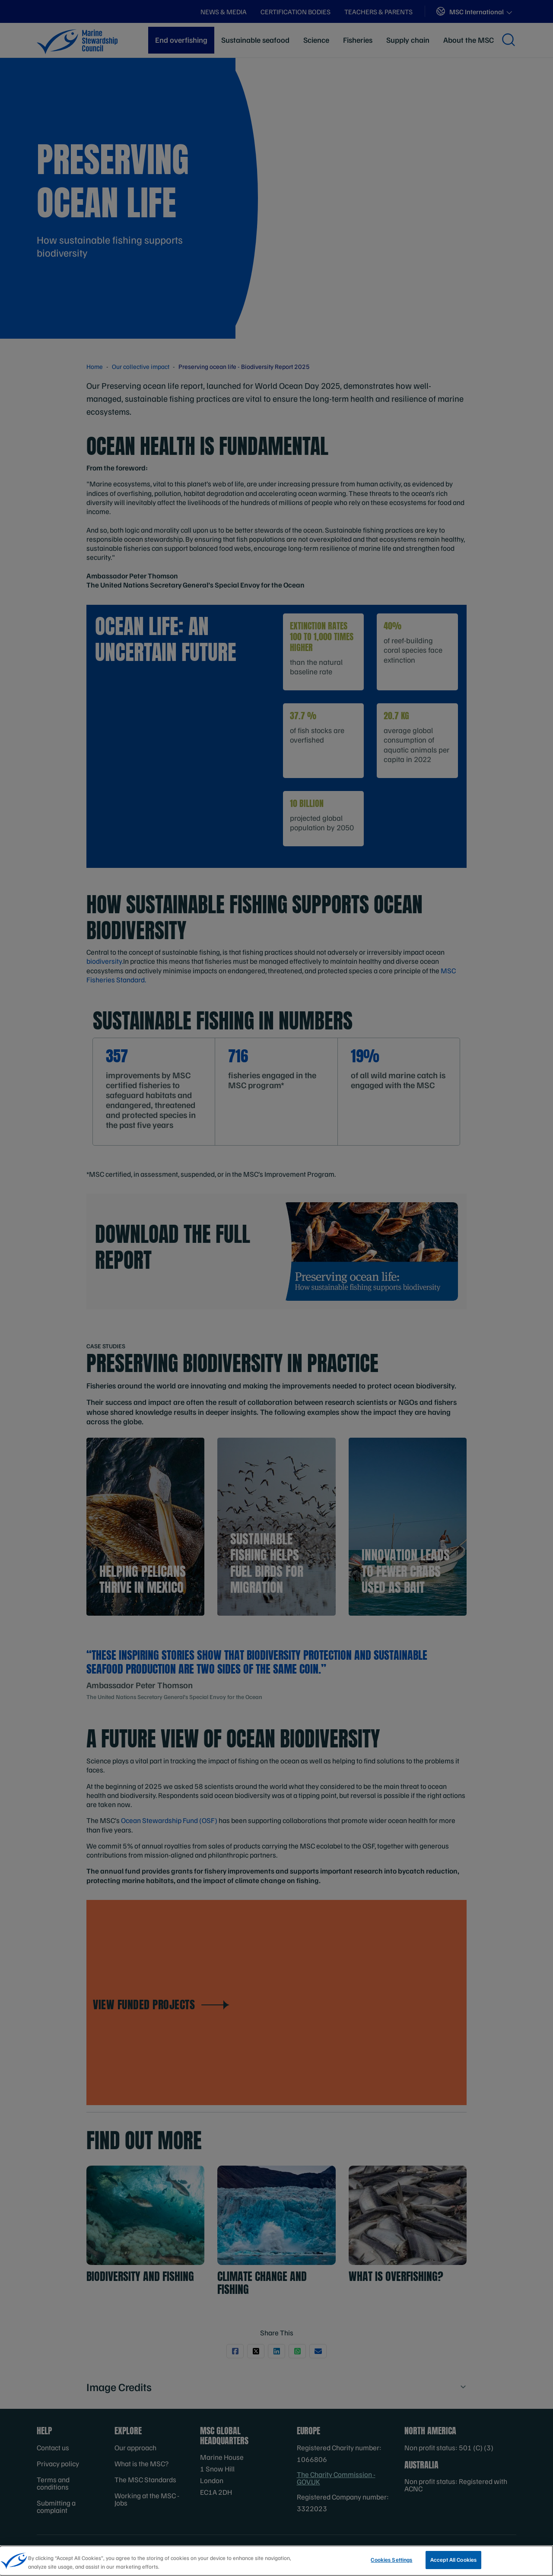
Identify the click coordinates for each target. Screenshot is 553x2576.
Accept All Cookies (453, 2559)
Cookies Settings (391, 2559)
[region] (276, 2560)
